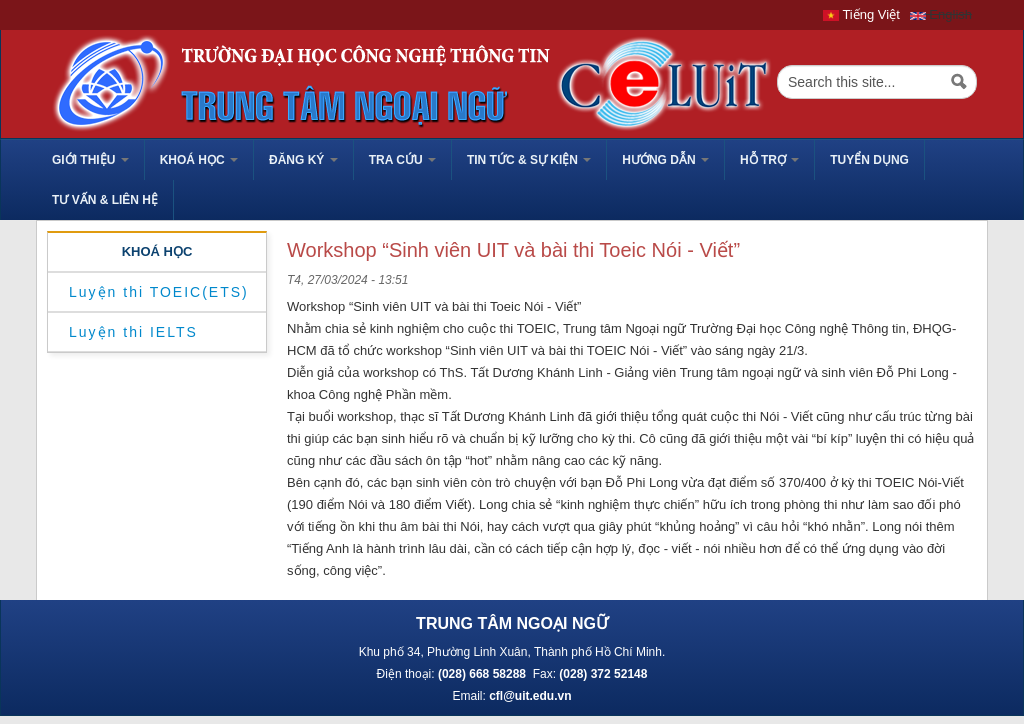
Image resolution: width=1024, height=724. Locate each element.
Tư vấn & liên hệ (105, 200)
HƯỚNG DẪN (665, 160)
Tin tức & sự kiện (529, 160)
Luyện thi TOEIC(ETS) (159, 292)
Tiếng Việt (861, 14)
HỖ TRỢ (769, 160)
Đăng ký (303, 160)
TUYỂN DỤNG (869, 160)
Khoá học (199, 160)
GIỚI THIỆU (90, 160)
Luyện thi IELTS (133, 332)
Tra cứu (402, 160)
